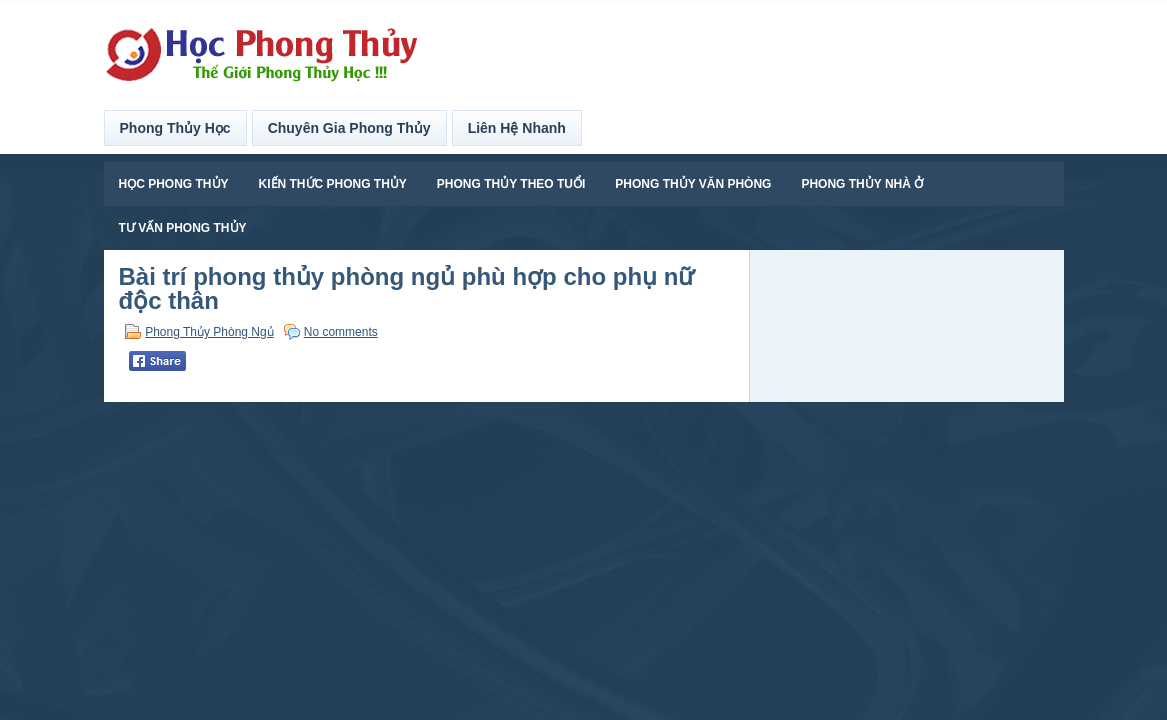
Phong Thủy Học (175, 128)
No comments (341, 332)
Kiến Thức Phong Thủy (333, 184)
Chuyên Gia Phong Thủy (349, 128)
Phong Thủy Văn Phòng (693, 184)
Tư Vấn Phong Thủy (183, 228)
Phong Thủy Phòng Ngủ (209, 332)
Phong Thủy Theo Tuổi (511, 184)
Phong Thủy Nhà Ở (862, 184)
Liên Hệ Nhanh (517, 128)
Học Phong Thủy (174, 184)
